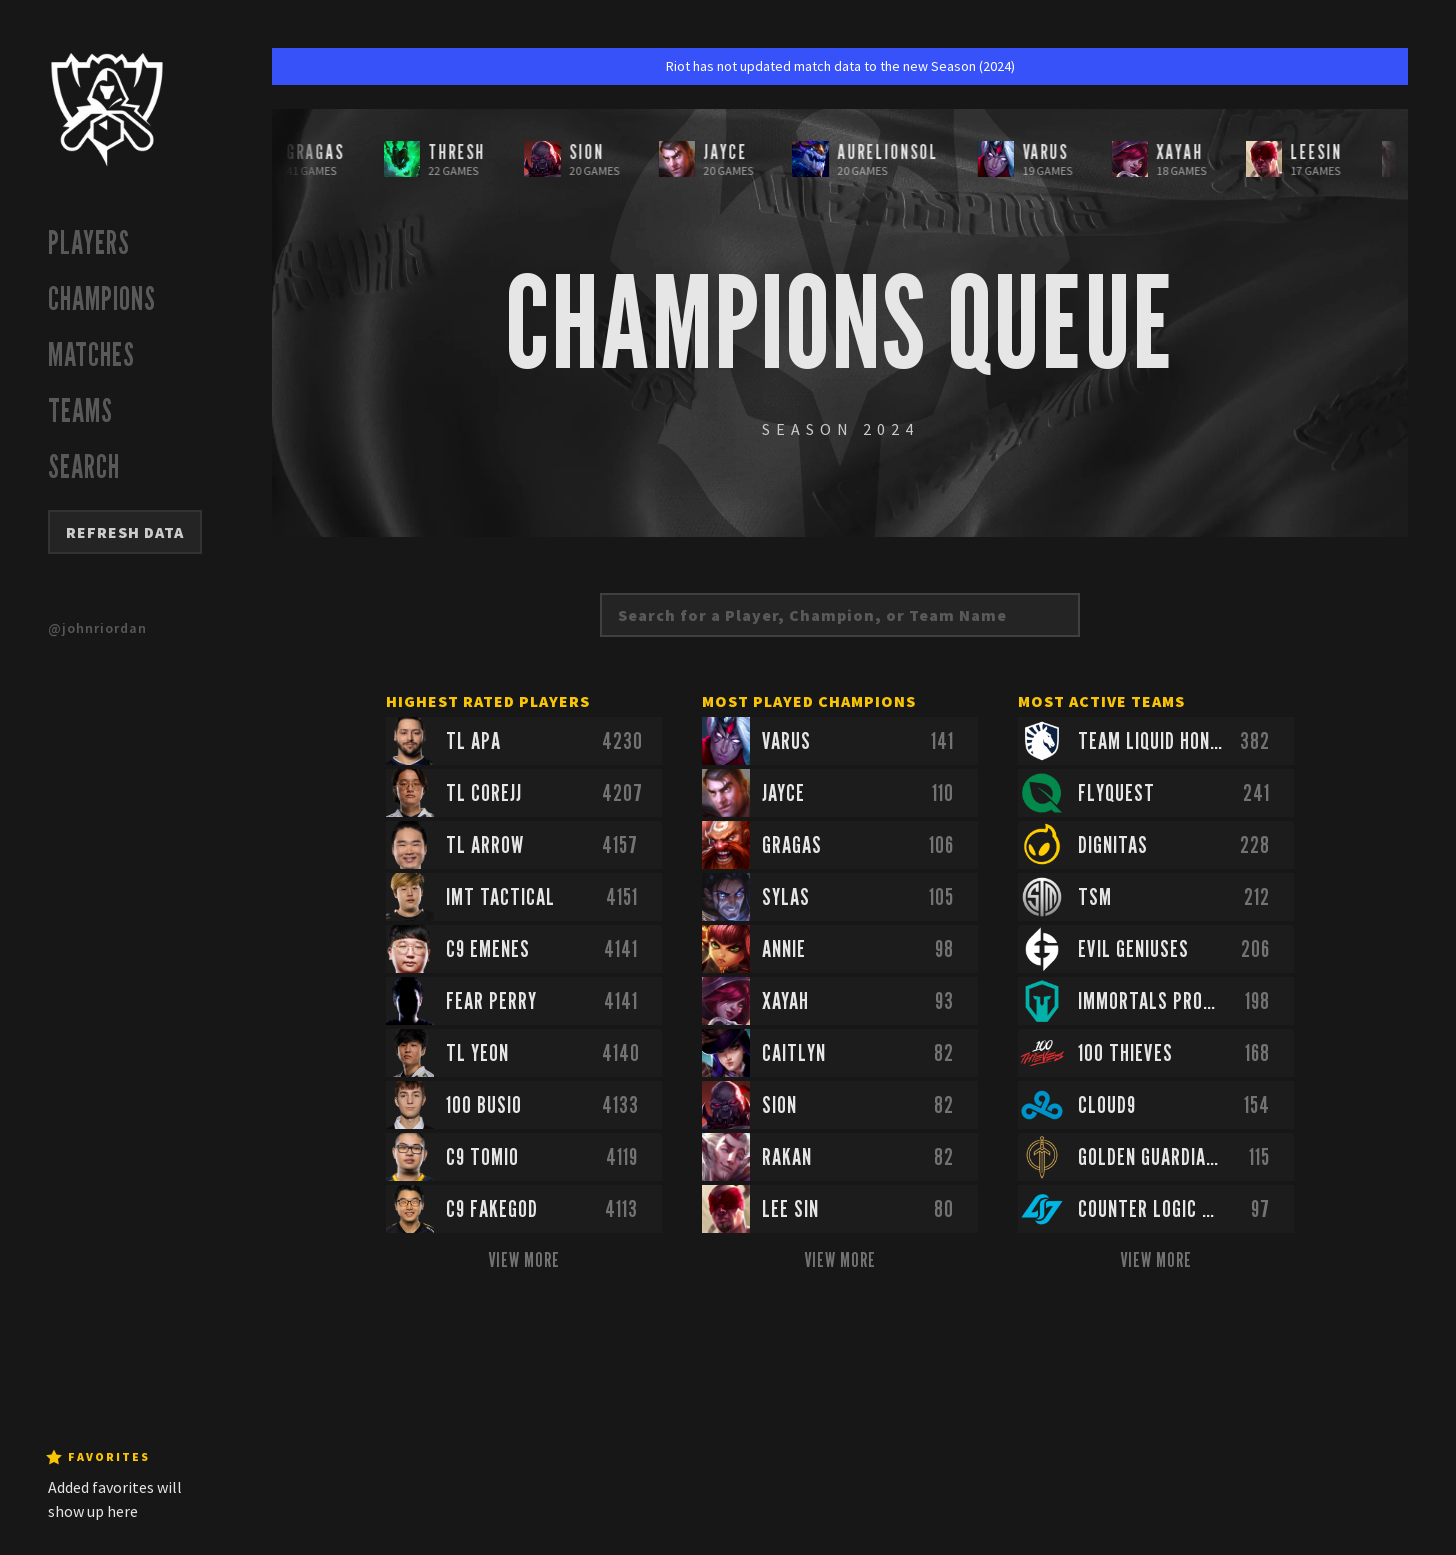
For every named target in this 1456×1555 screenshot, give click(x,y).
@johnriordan (97, 628)
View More (524, 1260)
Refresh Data (125, 532)
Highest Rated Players (488, 701)
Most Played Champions (809, 701)
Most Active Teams (1101, 701)
